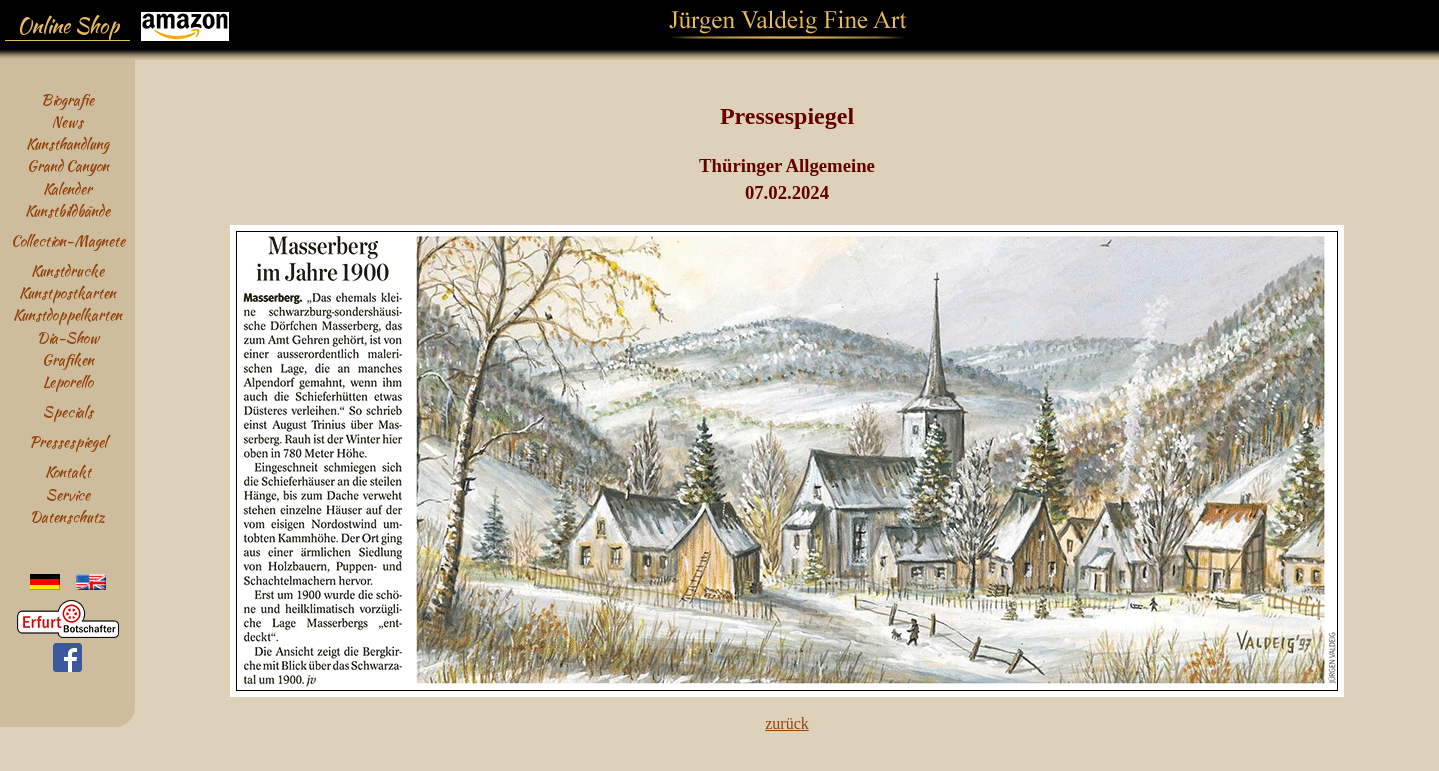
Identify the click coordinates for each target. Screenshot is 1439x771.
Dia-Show (68, 337)
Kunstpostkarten (67, 292)
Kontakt (68, 471)
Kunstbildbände (67, 210)
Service (68, 494)
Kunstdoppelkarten (67, 314)
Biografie (67, 99)
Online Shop (68, 26)
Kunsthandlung (67, 143)
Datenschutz (67, 516)
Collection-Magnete (68, 240)
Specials (68, 411)
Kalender (67, 188)
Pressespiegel (68, 441)
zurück (787, 723)
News (67, 121)
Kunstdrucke (67, 270)
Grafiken (68, 359)
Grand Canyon (68, 165)
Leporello (68, 381)
